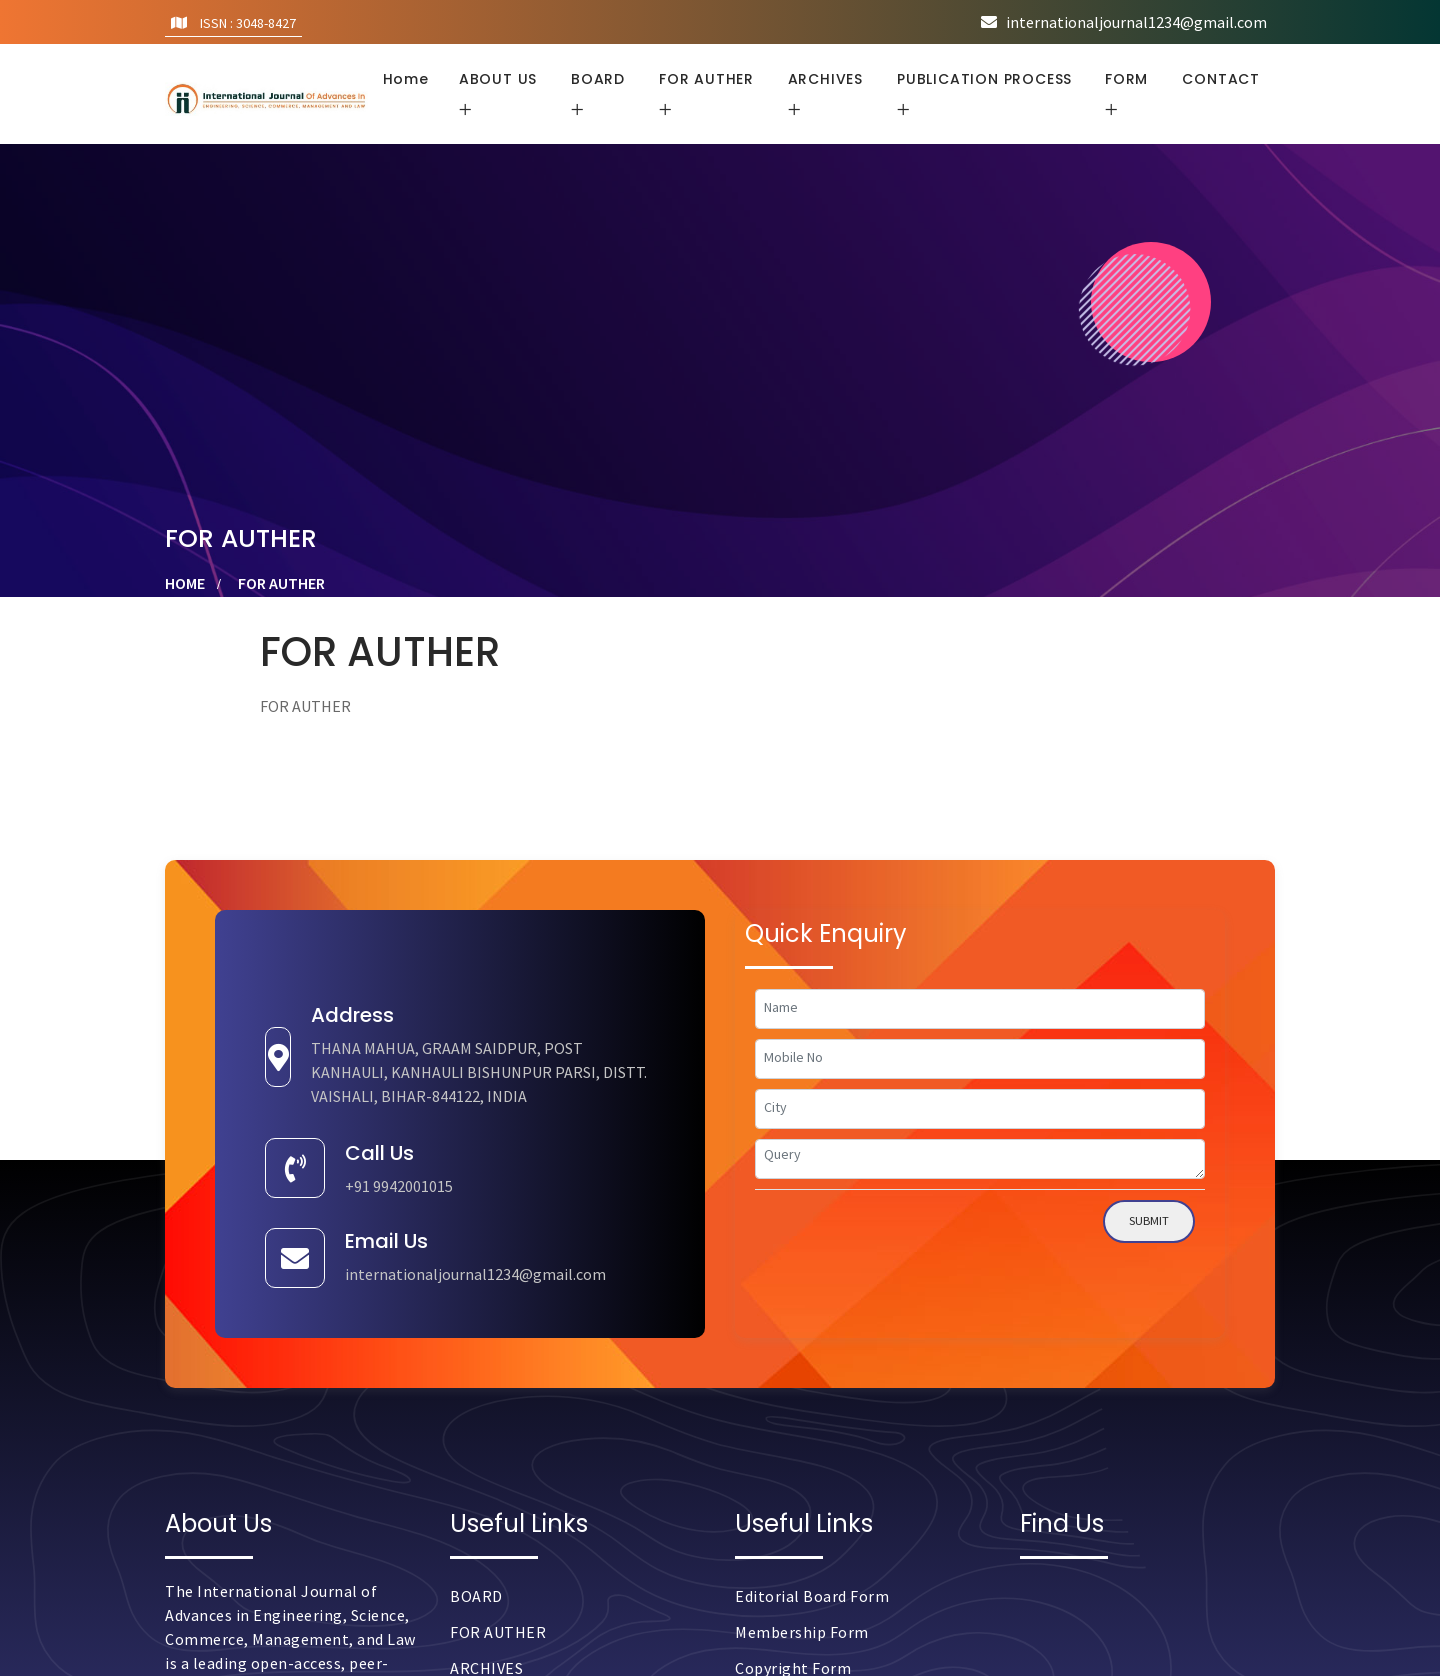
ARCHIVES (825, 79)
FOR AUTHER (706, 79)
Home (406, 79)
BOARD (598, 79)
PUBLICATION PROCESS (984, 79)
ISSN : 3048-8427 (233, 23)
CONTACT (1221, 79)
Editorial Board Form (812, 1596)
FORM (1126, 79)
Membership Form (802, 1632)
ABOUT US (498, 79)
